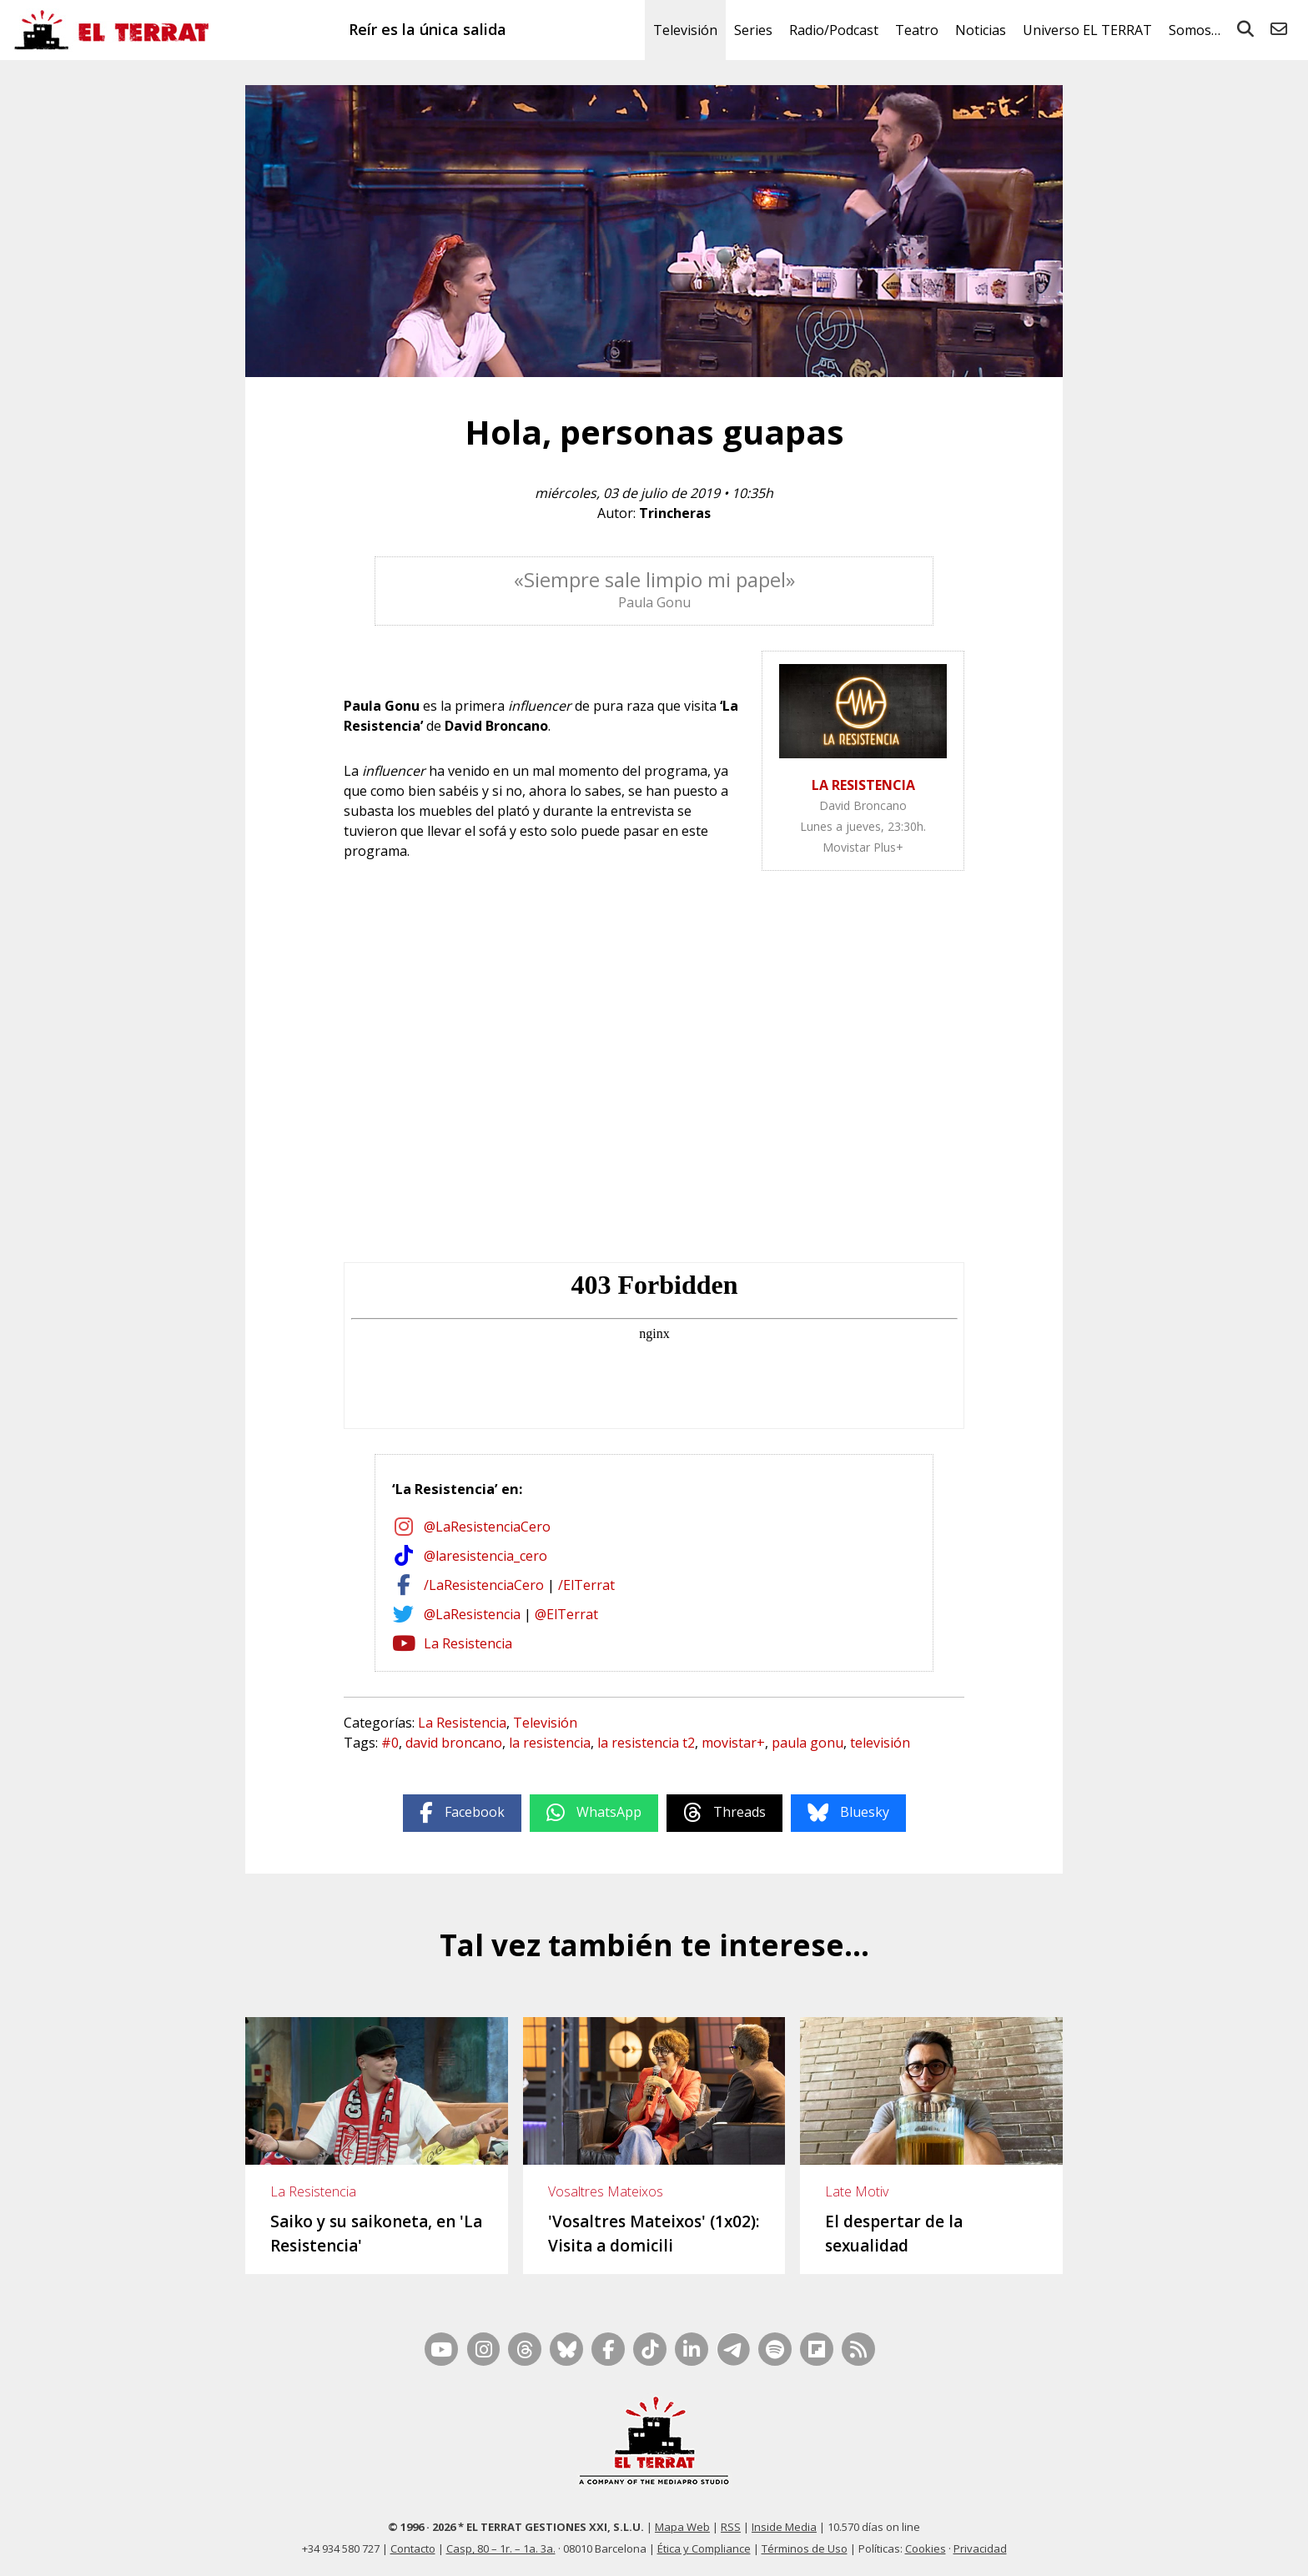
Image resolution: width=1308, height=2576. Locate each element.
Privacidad (980, 2548)
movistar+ (733, 1742)
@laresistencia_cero (485, 1556)
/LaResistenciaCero (484, 1585)
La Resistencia (468, 1643)
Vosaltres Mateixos (605, 2191)
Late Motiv (856, 2191)
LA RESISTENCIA (863, 785)
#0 (390, 1742)
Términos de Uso (805, 2548)
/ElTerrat (586, 1585)
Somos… (1194, 30)
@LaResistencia (472, 1614)
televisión (880, 1742)
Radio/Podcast (833, 30)
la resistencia (550, 1742)
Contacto (412, 2548)
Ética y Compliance (704, 2548)
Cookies (925, 2548)
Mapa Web (682, 2526)
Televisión (685, 30)
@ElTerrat (566, 1614)
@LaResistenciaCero (487, 1526)
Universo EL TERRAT (1087, 30)
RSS (731, 2526)
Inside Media (784, 2526)
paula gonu (807, 1742)
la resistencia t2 (646, 1742)
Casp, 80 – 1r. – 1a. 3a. (501, 2548)
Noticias (980, 30)
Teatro (916, 30)
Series (753, 30)
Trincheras (675, 513)
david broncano (453, 1742)
